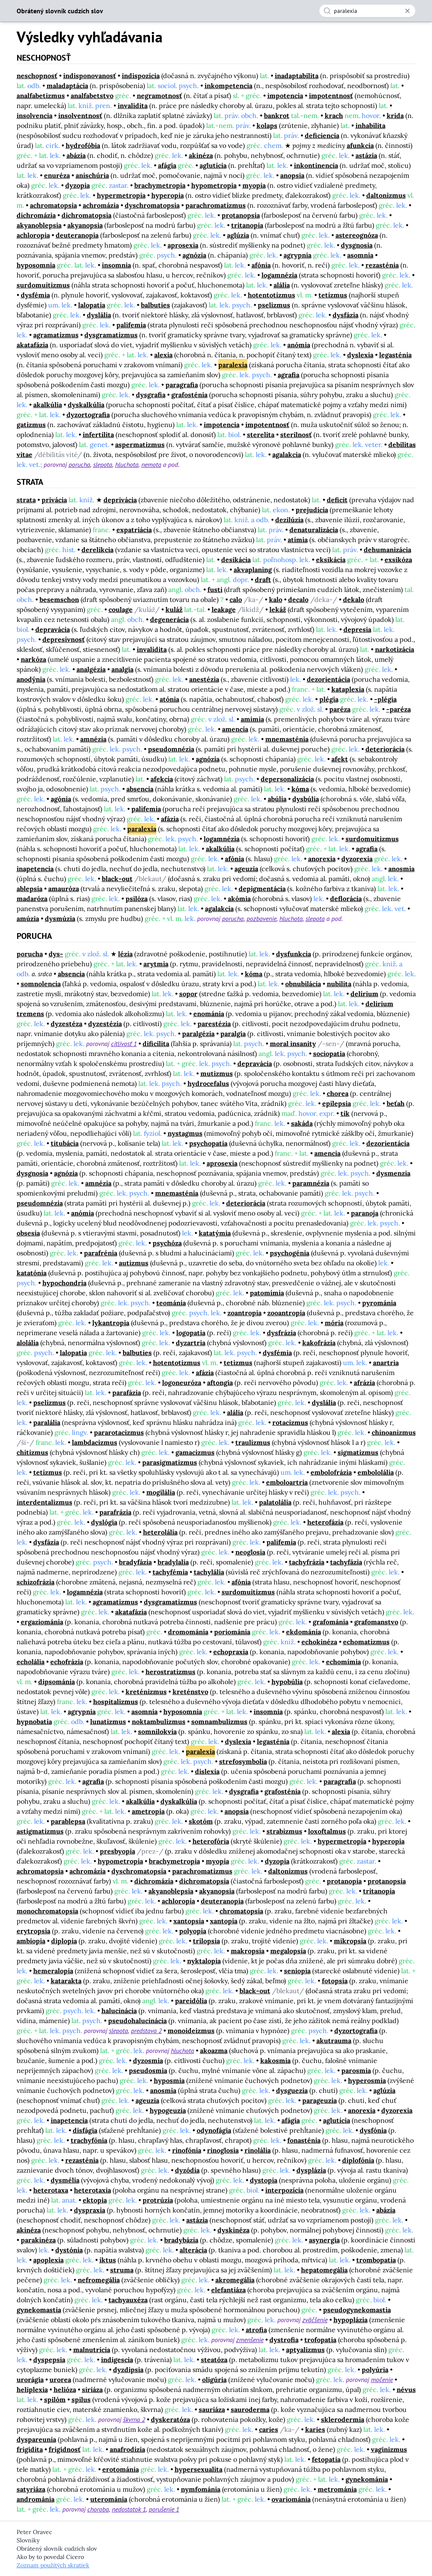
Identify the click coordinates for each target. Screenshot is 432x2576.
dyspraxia (89, 2210)
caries (268, 2429)
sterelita (260, 434)
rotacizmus (290, 1422)
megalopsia (288, 1951)
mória (334, 1323)
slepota (102, 464)
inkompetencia (228, 85)
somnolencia (41, 984)
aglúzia (238, 235)
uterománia (108, 2499)
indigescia (117, 2359)
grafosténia (189, 394)
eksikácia (331, 559)
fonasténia (304, 2140)
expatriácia (134, 530)
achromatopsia (53, 205)
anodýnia (31, 679)
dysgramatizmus (111, 335)
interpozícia (284, 2190)
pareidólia (191, 2000)
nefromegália (99, 2280)
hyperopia (167, 195)
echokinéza (319, 1642)
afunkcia (360, 145)
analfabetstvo (92, 95)
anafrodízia (127, 2449)
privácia (54, 500)
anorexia (322, 859)
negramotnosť (159, 95)
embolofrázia (331, 1472)
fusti (214, 589)
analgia (122, 669)
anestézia (204, 679)
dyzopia (77, 185)
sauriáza (212, 2409)
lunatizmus (108, 1721)
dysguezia (292, 2090)
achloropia (33, 235)
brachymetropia (159, 185)
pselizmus (274, 305)
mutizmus (216, 1073)
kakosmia (275, 2060)
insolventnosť (80, 115)
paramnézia (310, 1183)
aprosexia (183, 245)
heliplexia (32, 2389)
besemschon (59, 599)
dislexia (207, 1771)
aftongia (220, 1382)
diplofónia (358, 2160)
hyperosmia (367, 2080)
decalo (298, 599)
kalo (275, 599)
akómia (239, 898)
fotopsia (335, 1981)
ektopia (95, 2200)
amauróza (63, 888)
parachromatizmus (215, 205)
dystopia (263, 2180)
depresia (357, 629)
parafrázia (115, 1512)
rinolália (257, 2150)
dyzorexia (357, 859)
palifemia (131, 325)
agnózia (194, 255)
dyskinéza (233, 2230)
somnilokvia (157, 1731)
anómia (298, 345)
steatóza (214, 2359)
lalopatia (91, 305)
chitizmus (32, 1452)
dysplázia (311, 2170)
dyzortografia (88, 414)
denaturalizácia (313, 530)
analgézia (91, 669)
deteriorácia (385, 749)
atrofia (256, 2330)
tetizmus (332, 295)
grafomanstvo (376, 1622)
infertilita (98, 434)
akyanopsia (85, 225)
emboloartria (287, 1482)
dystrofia (284, 2339)
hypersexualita (198, 2469)
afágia (167, 165)
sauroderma (250, 2409)
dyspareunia (36, 2439)
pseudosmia (148, 2070)
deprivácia (120, 500)
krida (395, 115)
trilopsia (206, 1941)
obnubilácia (303, 984)
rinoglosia (223, 2150)
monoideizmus (191, 2030)
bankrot (276, 115)
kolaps (267, 125)
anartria (386, 1362)
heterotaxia (92, 2190)
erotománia (120, 2469)
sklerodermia (342, 2419)
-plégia (385, 699)
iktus (107, 2260)
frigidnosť (65, 2449)
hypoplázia (350, 2320)
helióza (65, 2389)
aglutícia (213, 165)
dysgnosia (357, 245)
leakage (224, 609)
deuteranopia (77, 235)
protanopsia (241, 215)
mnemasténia (287, 739)
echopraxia (230, 1652)
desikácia (236, 559)
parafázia (126, 1392)
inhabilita (370, 125)
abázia (76, 155)
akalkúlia (47, 404)
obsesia (28, 1233)
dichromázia (36, 215)
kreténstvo (190, 1691)
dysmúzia (60, 918)
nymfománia (200, 2489)
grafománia (330, 1622)
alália (282, 285)
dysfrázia (281, 1333)
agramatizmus (56, 335)
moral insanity (293, 1043)
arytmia (155, 964)
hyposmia (169, 2080)
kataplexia (347, 689)
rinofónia (186, 2150)
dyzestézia (105, 1023)
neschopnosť (37, 75)
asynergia (324, 2240)
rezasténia (382, 265)
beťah (396, 1103)
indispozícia (141, 75)
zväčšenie (315, 2320)
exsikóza (398, 559)
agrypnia (297, 255)
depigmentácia (262, 888)
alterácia (193, 2250)
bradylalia (173, 1562)
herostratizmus (170, 1671)
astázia (366, 155)
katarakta (66, 1981)
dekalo (353, 599)
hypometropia (214, 185)
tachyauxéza (128, 2300)
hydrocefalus (208, 1083)
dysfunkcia (293, 954)
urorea (60, 2379)
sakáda (302, 1123)
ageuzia (246, 868)
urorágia (30, 2379)
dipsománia (56, 1681)
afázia (170, 819)
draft (263, 579)
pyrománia (379, 1303)
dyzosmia (148, 2060)
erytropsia (33, 1931)
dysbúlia (305, 799)
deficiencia (322, 135)
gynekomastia (39, 2310)
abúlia (277, 799)
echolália (30, 1662)
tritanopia (247, 225)
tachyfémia (170, 1572)
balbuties (155, 305)
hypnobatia (34, 1721)
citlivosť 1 (124, 1043)
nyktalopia (204, 1961)
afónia (261, 265)
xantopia (223, 1921)
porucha (79, 464)
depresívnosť (63, 639)
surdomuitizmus (43, 285)
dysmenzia (393, 1173)
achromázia (101, 205)
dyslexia (360, 355)
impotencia (285, 95)
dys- (56, 954)
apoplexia (48, 2260)
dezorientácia (328, 679)
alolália (28, 1342)
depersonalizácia (287, 779)
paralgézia (198, 1033)
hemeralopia (53, 1971)
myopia (254, 185)
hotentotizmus (271, 295)
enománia (208, 1013)
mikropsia (350, 1941)
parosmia (356, 2070)
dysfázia (345, 315)
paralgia (233, 1033)
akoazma (213, 2050)
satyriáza (31, 2489)
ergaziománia (42, 1622)
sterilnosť (296, 434)
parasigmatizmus (169, 1462)
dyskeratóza (170, 2419)
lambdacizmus (94, 1442)
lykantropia (110, 1323)
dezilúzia (289, 520)
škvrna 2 (134, 2419)
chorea (337, 1093)
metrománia (337, 2489)
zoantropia (244, 1313)
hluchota (126, 464)
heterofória (211, 1841)
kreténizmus (146, 1691)
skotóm (201, 1821)
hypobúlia (287, 1681)
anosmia (401, 868)
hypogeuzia (168, 2110)
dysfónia (373, 2130)
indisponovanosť (89, 75)
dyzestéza (66, 1023)
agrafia (288, 375)
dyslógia (104, 1522)
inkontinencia (316, 165)
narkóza (33, 659)
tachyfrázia (306, 1562)
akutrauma (333, 2040)
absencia (139, 789)
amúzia (28, 918)
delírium (364, 994)
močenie (382, 2379)
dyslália (99, 315)
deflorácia (346, 898)
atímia (298, 539)
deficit (337, 500)
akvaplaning (253, 569)
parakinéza (38, 2240)
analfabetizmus (41, 95)
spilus (81, 2399)
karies (315, 2429)
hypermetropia (121, 195)
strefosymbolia (243, 1761)
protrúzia (158, 2200)
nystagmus (185, 1133)
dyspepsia (49, 2359)
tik (345, 1113)
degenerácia (169, 619)
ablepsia (29, 888)
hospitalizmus (115, 1701)
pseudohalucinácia (137, 2020)
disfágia (85, 2130)
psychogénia (289, 1253)
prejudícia (312, 510)
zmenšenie (250, 2339)
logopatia (190, 1333)
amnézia (93, 739)
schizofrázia (35, 1582)
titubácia (65, 1143)
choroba (98, 2509)
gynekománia (367, 2479)
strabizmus (284, 1831)
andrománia (35, 2499)
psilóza (137, 898)
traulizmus (252, 1442)
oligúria (214, 2379)
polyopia (192, 1931)
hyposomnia (36, 265)
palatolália (275, 1502)
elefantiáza (228, 2290)
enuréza (57, 175)
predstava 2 (146, 2030)
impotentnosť (331, 95)
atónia (169, 699)
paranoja (364, 1213)
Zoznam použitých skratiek (53, 2565)
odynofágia (214, 2130)
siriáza (92, 2389)
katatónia (32, 1273)
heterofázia (325, 1522)
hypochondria (64, 1283)
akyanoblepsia (39, 225)
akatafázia (32, 345)
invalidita (133, 105)
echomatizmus (366, 1642)
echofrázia (66, 1662)
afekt (339, 759)
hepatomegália (324, 2270)
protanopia (344, 1881)
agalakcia (286, 454)
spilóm (55, 2399)
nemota (151, 464)
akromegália (234, 2280)
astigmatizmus (40, 1831)
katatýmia (215, 1233)
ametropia (148, 1811)
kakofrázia (319, 1342)
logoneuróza (181, 1382)
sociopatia (329, 1053)
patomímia (267, 1293)
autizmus (133, 1263)
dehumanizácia (387, 549)
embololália (376, 1472)
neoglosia (250, 1552)
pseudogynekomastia (357, 2310)
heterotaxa (50, 2190)
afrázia (364, 1382)
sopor (188, 994)
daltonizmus (386, 195)
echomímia (343, 1662)
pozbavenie (261, 918)
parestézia (214, 1023)
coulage (121, 609)
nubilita (339, 984)
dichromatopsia (86, 215)
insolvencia (34, 115)
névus (406, 2389)
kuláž (174, 609)
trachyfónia (89, 2140)
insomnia (116, 265)
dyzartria (190, 1342)
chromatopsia (241, 1911)
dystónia (69, 2250)
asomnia (360, 255)
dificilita (156, 1043)
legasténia (395, 355)
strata (26, 500)
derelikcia (97, 549)
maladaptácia (67, 85)
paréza (340, 709)
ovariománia (291, 2499)
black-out (117, 878)
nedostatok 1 (129, 2509)
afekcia (162, 779)
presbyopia (117, 1851)
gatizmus (31, 424)
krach (334, 115)
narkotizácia (394, 649)
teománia (171, 1303)
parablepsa (68, 1821)
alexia (163, 355)
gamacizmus (195, 1452)
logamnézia (279, 275)
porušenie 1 (164, 2509)
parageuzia (319, 2100)
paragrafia (181, 385)
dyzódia (187, 2170)
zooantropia (286, 1313)
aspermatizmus (140, 444)
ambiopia (31, 1941)
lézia (125, 954)
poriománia (232, 1632)
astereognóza (357, 235)
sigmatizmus (358, 1452)
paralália (46, 1422)
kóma (300, 789)
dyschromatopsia (152, 205)
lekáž (277, 609)
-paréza (398, 709)
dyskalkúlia (86, 404)
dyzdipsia (128, 2369)
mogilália (160, 1492)
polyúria (375, 2369)
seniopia (297, 1971)
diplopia (64, 1941)
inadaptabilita (296, 75)
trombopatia (376, 2260)
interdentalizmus (44, 1502)
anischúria (92, 175)
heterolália (160, 1532)
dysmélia (65, 2180)
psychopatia (208, 1143)
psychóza (167, 1243)
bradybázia (181, 2240)
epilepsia (336, 1103)
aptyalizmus (305, 2349)
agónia (61, 799)
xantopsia (188, 1921)
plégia (328, 699)
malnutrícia (91, 2349)
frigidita (30, 2449)
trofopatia (320, 2339)
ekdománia (303, 1632)
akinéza (201, 155)
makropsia (247, 1951)
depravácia (52, 629)
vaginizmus (389, 2449)
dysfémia (35, 295)
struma (121, 2270)
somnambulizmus (219, 1721)
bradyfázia (135, 1562)
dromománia (188, 1632)
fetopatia (326, 2459)
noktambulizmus (158, 1721)
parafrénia (100, 1253)
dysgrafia (150, 394)
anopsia (292, 175)
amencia (235, 729)
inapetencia (35, 868)
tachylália (209, 1572)
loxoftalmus (327, 1831)
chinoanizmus (394, 1432)
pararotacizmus (119, 1432)
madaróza (32, 898)
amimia (252, 719)
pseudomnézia (171, 749)
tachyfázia (346, 1562)
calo (236, 599)
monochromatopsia (47, 1911)
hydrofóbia (83, 145)
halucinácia (119, 2010)
